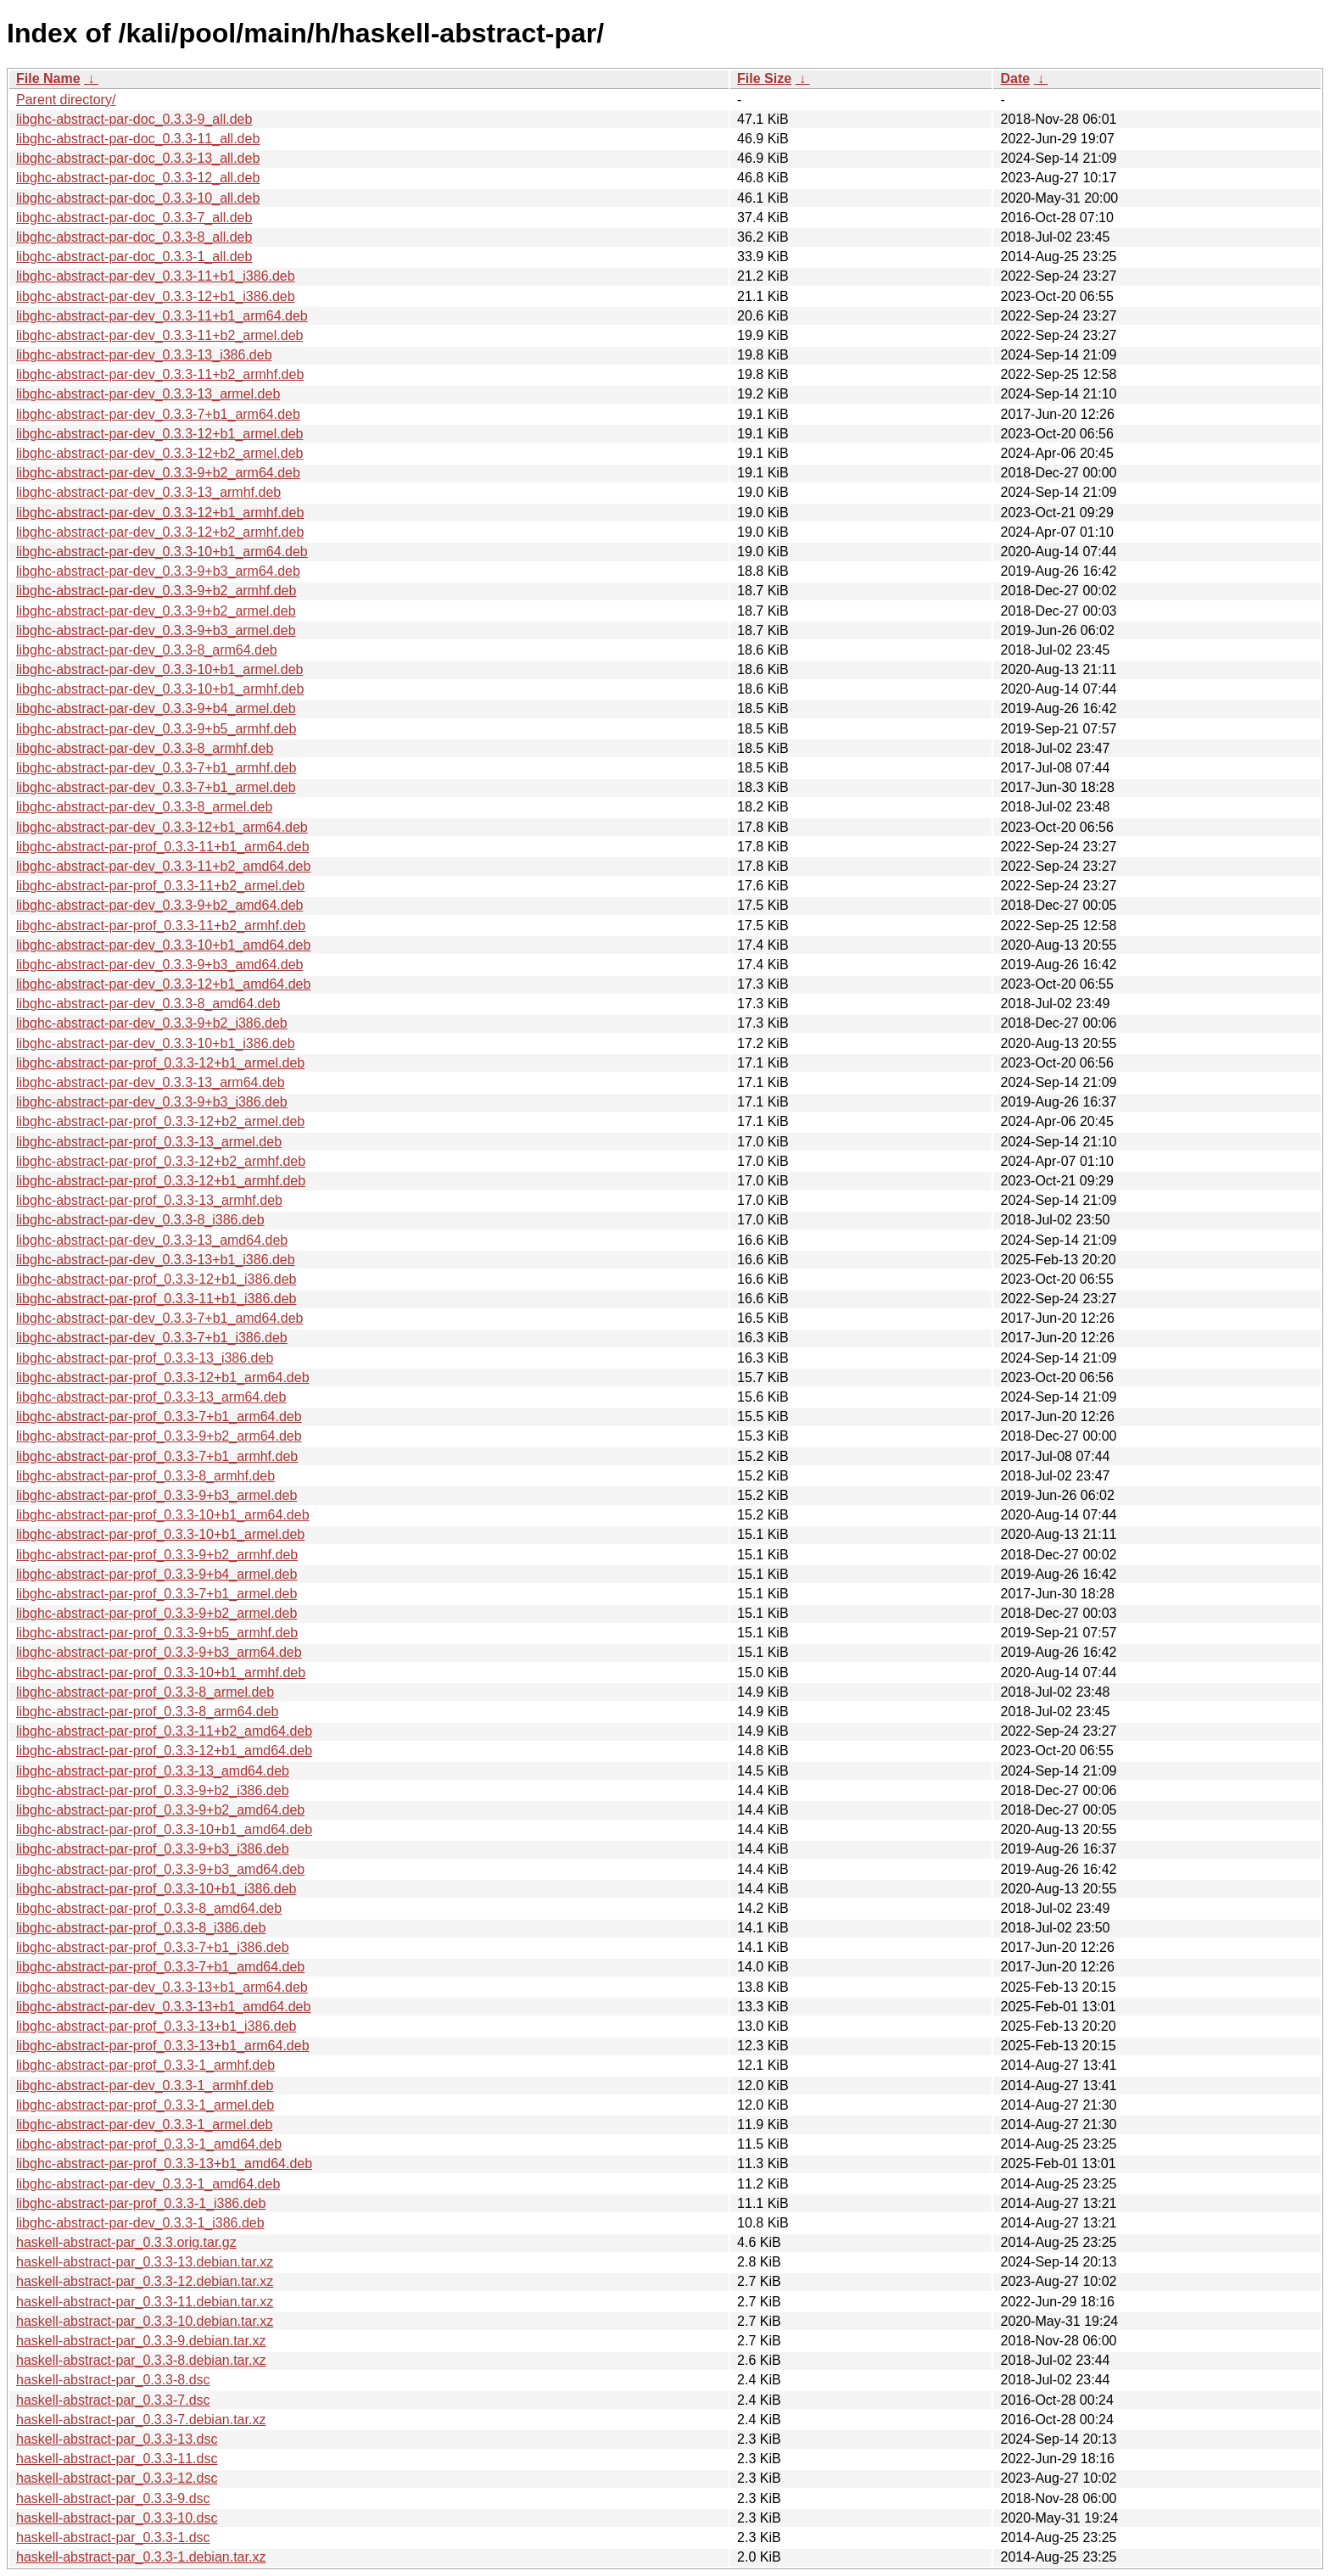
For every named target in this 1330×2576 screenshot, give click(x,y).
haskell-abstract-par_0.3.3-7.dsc (113, 2400)
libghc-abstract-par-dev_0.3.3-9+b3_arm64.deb (158, 571)
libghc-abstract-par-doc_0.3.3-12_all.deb (138, 177)
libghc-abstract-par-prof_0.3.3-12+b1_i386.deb (156, 1279)
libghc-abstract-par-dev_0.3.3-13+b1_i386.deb (155, 1259)
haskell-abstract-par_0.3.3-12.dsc (116, 2478)
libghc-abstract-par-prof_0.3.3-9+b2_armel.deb (156, 1613)
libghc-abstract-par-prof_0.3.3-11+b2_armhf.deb (160, 925)
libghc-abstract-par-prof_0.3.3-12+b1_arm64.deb (163, 1377)
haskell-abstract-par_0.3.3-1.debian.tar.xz (140, 2557)
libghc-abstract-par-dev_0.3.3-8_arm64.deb (146, 650)
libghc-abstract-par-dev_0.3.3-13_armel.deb (148, 394)
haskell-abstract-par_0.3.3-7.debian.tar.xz (140, 2419)
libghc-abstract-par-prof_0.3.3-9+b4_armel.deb (156, 1574)
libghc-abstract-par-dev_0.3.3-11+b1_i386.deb (155, 276)
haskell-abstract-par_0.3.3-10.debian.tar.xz (144, 2321)
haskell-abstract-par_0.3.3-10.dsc (116, 2518)
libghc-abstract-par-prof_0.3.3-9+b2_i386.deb (152, 1790)
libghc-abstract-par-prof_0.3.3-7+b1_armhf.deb (157, 1456)
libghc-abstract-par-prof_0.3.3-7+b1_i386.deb (152, 1947)
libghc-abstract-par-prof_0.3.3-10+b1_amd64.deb (164, 1829)
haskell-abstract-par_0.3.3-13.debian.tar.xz (144, 2262)
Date (1015, 78)
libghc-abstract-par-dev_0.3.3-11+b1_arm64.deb (162, 316)
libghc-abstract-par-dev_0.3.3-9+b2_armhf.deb (156, 590)
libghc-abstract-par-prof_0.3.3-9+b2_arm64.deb (159, 1436)
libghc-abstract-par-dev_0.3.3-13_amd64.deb (152, 1240)
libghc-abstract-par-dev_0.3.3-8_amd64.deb (148, 1003)
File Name (48, 78)
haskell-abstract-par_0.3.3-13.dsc (116, 2439)
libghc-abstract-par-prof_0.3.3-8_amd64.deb (149, 1908)
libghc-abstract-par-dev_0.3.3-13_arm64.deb (150, 1082)
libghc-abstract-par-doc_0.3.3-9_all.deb (134, 119)
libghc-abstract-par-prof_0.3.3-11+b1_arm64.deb (163, 846)
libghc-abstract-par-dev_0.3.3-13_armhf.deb (148, 492)
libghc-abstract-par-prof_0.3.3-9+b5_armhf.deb (157, 1632)
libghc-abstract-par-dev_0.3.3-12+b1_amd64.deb (163, 984)
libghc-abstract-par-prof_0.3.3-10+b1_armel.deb (160, 1534)
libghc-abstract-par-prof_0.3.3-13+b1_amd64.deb (164, 2163)
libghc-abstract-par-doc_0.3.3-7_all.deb (134, 217)
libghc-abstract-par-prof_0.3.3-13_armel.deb (149, 1142)
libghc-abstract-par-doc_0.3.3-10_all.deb (138, 198)
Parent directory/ (65, 99)
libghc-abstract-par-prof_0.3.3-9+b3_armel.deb (156, 1495)
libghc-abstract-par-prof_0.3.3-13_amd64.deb (152, 1771)
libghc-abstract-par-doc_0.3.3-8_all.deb (134, 237)
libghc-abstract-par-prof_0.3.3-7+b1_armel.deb (156, 1593)
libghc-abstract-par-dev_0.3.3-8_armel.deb (144, 807)
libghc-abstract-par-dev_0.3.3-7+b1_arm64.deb (158, 414)
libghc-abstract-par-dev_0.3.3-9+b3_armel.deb (156, 630)
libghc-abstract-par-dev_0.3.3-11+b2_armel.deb (159, 335)
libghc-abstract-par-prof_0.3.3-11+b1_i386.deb (156, 1298)
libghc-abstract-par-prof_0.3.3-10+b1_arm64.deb (163, 1515)
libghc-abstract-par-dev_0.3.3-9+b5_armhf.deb (156, 729)
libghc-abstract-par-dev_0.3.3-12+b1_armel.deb (159, 434)
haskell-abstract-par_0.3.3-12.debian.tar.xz (144, 2281)
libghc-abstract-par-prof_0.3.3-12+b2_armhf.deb (160, 1161)
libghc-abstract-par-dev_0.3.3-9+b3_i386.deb (152, 1102)
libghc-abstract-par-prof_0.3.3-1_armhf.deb (145, 2065)
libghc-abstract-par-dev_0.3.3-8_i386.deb (140, 1220)
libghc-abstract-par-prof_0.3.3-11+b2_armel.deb (160, 885)
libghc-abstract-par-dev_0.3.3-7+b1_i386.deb (152, 1337)
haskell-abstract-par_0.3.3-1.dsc (113, 2537)
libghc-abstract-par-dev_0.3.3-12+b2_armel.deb (159, 453)
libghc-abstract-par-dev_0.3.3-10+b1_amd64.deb (163, 945)
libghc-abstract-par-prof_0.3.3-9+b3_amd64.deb (160, 1869)
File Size (764, 78)
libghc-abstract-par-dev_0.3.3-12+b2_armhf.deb (160, 532)
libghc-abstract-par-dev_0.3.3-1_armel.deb (144, 2124)
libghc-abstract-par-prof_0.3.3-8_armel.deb (145, 1692)
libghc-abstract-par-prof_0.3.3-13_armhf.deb (149, 1200)
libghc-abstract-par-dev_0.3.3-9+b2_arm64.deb (158, 473)
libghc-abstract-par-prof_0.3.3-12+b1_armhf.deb (160, 1181)
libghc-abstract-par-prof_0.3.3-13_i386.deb (144, 1358)
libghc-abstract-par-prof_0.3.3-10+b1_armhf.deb (160, 1672)
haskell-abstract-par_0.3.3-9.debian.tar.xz (140, 2340)
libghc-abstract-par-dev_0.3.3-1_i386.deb (140, 2223)
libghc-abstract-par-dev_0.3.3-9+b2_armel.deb (156, 611)
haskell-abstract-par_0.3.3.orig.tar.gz (126, 2242)
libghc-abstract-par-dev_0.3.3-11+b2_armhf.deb (160, 374)
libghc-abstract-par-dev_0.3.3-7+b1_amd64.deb (159, 1318)
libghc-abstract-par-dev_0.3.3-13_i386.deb (144, 355)
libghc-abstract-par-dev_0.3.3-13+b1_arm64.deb (162, 1987)
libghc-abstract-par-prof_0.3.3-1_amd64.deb (149, 2144)
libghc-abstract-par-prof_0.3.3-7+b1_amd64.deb (160, 1967)
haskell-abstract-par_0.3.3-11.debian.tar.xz (144, 2301)
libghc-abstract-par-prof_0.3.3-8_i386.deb (140, 1928)
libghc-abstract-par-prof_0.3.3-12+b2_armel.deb (160, 1121)
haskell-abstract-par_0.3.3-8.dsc (113, 2379)
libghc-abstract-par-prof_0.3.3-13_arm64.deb (151, 1397)
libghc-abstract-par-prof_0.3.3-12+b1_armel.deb (160, 1063)
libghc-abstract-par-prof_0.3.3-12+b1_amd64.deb (164, 1750)
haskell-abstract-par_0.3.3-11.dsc (116, 2458)
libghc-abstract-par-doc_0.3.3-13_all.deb (138, 158)
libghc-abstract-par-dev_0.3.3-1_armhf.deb (144, 2085)
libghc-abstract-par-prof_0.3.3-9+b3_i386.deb (152, 1849)
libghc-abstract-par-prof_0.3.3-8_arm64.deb (147, 1711)
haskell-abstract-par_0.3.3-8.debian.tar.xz (140, 2360)
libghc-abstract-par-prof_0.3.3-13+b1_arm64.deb (163, 2045)
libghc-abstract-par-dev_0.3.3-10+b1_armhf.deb (160, 689)
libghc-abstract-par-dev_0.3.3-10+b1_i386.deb (155, 1043)
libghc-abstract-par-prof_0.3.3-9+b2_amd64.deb (160, 1810)
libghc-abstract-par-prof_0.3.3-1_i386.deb (140, 2203)
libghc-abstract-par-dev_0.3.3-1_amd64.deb (148, 2184)
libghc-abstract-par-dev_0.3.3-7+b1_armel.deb (156, 787)
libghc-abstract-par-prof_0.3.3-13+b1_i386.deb (156, 2026)
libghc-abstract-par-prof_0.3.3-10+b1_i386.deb (156, 1889)
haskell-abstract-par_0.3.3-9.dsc (113, 2498)
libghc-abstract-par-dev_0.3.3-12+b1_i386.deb (155, 296)
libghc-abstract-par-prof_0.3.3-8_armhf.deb (145, 1476)
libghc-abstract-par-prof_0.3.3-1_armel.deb (145, 2105)
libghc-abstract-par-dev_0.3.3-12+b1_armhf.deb (160, 512)
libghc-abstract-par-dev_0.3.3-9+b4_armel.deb (156, 708)
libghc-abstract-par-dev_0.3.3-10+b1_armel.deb (159, 669)
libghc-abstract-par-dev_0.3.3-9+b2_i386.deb (152, 1023)
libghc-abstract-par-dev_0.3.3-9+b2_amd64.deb (159, 905)
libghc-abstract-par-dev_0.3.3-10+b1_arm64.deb (162, 551)
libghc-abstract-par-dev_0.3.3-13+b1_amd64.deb (163, 2006)
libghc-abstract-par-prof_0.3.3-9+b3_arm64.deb (159, 1652)
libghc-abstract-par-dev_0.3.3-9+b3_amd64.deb (159, 964)
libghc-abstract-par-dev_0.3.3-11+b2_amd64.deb (163, 866)
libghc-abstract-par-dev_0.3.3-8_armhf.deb (144, 748)
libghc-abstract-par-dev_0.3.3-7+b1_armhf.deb (156, 768)
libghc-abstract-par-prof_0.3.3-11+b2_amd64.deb (164, 1731)
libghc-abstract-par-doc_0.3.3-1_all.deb (134, 256)
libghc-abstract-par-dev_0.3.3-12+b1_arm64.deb (162, 827)
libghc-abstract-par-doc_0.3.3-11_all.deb (138, 138)
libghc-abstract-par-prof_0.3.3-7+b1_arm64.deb (159, 1416)
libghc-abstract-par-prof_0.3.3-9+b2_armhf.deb (157, 1554)
